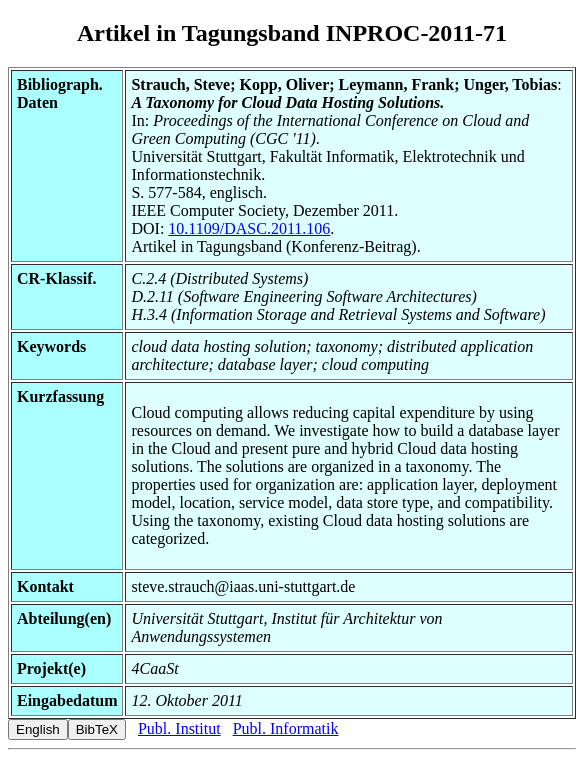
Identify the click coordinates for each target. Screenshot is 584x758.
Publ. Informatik (286, 728)
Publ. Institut (179, 728)
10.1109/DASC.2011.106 (249, 228)
